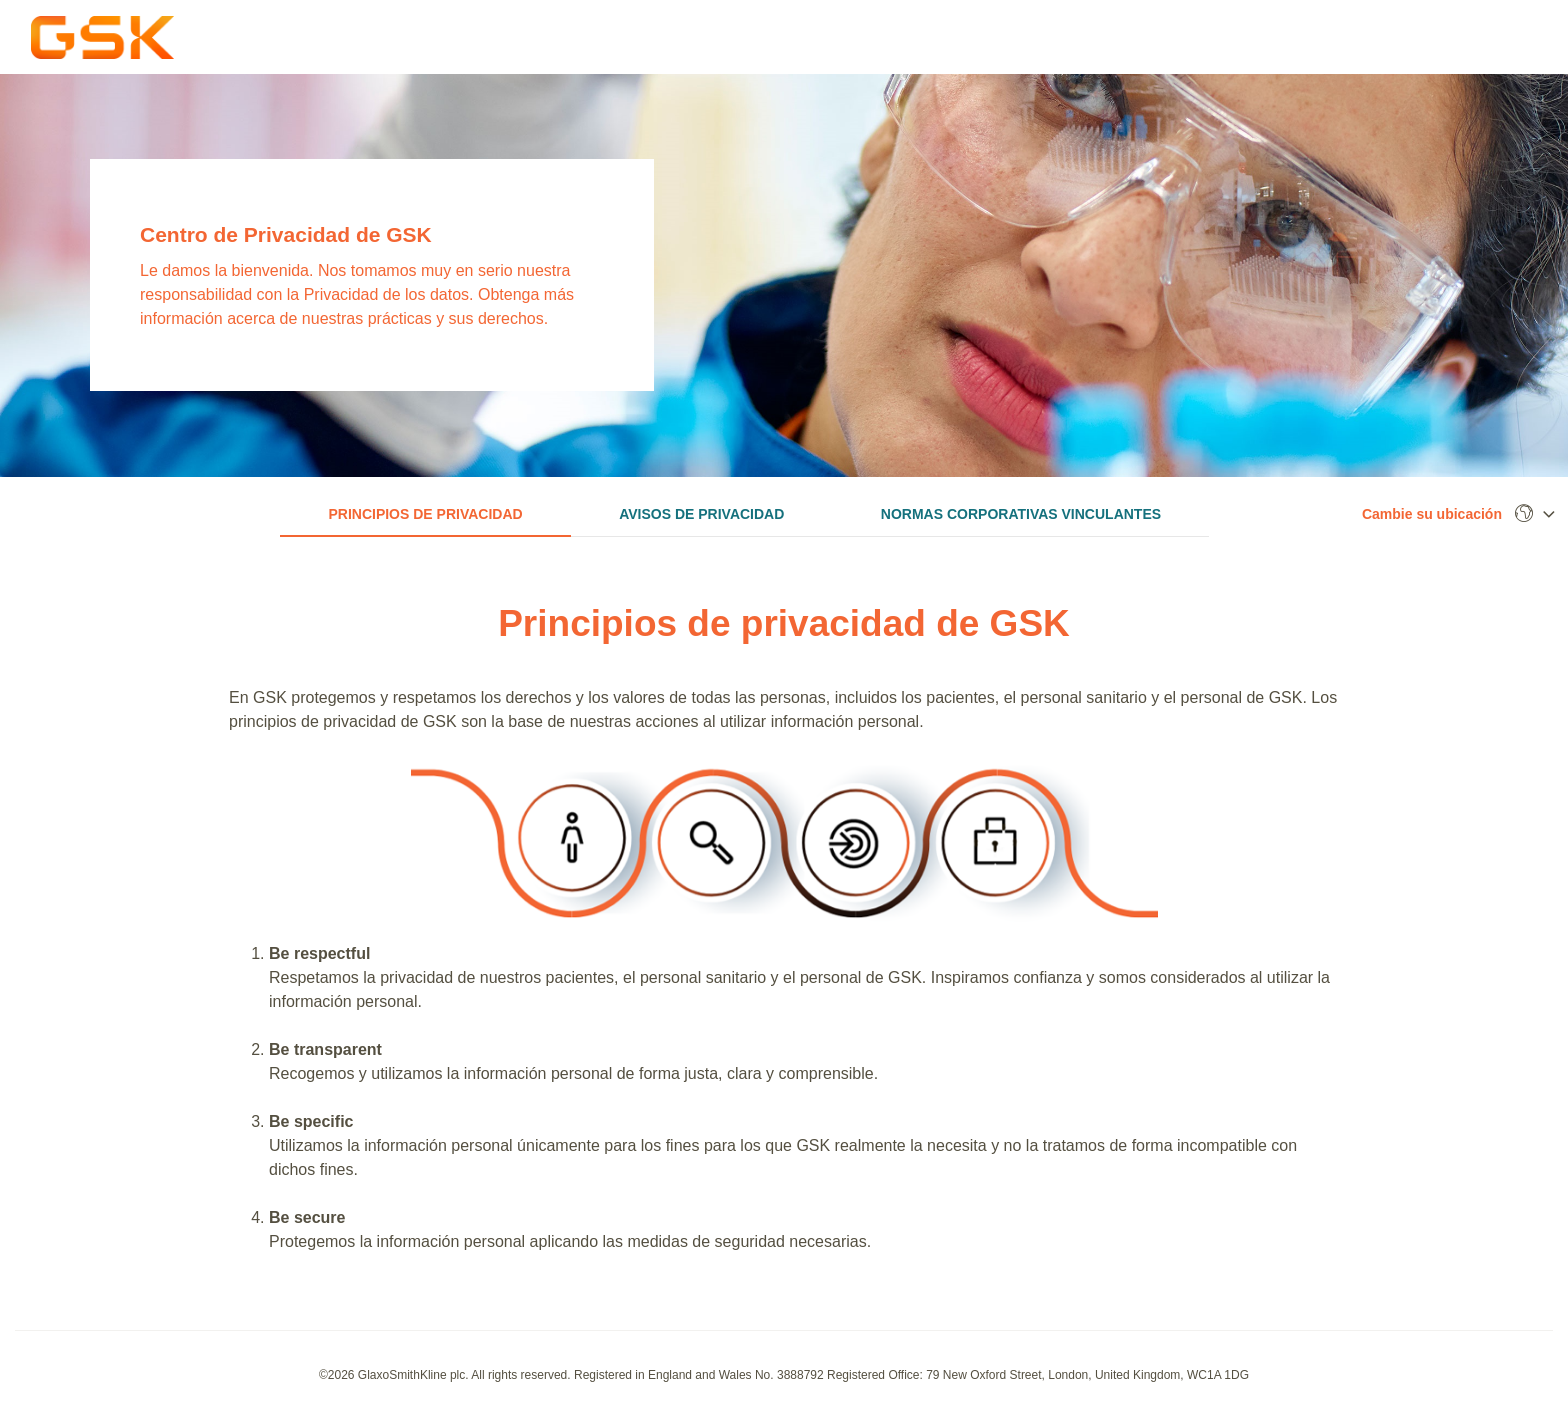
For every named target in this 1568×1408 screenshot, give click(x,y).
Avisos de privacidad (701, 514)
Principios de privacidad (425, 514)
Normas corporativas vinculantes (1021, 514)
